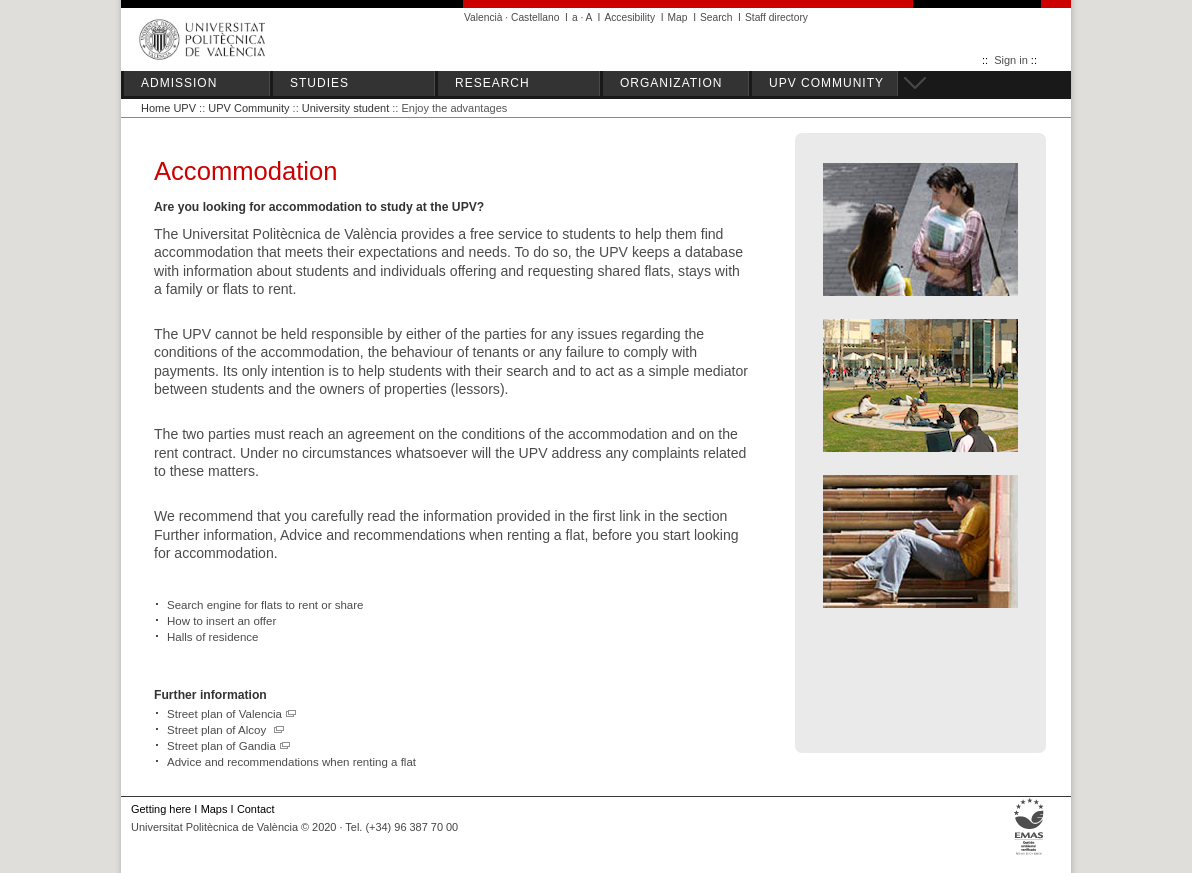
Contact (256, 809)
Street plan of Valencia (232, 714)
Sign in (1011, 60)
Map (678, 17)
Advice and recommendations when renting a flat (291, 762)
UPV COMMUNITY (826, 83)
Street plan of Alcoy (226, 730)
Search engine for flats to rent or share (265, 605)
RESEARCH (492, 83)
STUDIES (319, 83)
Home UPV (168, 108)
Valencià (483, 17)
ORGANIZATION (671, 83)
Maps (214, 809)
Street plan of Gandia (229, 746)
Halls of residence (213, 637)
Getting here (161, 809)
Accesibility (629, 17)
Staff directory (776, 17)
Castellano (535, 17)
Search (716, 17)
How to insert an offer (221, 621)
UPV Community (248, 108)
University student (345, 108)
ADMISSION (179, 83)
